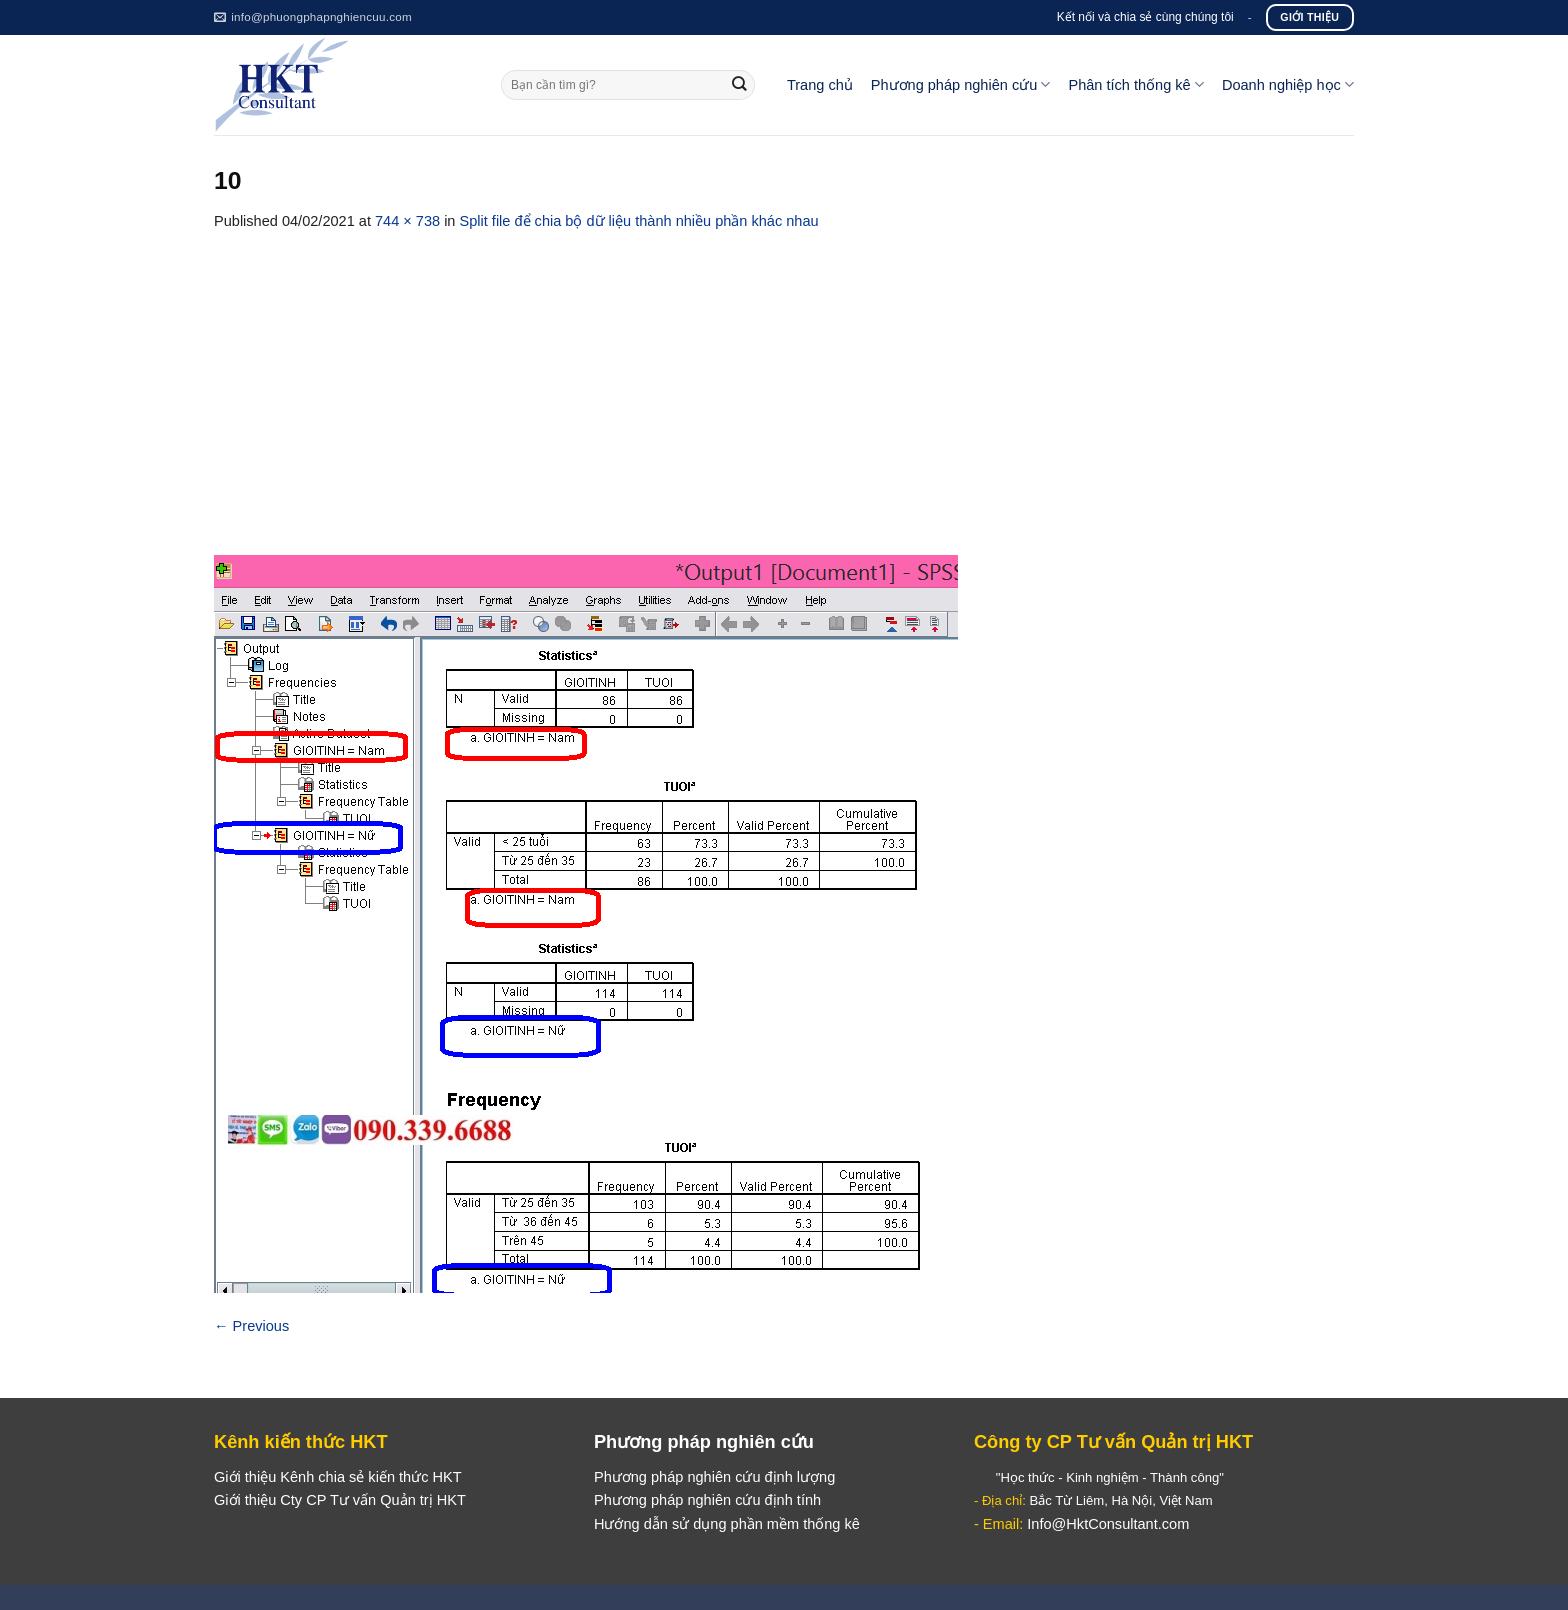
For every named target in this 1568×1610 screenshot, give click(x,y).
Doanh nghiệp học (1288, 84)
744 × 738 (407, 221)
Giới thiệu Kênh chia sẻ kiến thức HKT (338, 1477)
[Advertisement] (784, 383)
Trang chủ (820, 85)
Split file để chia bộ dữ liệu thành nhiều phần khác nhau (639, 221)
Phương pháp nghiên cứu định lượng (714, 1477)
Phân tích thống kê (1135, 84)
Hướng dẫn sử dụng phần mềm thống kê (727, 1524)
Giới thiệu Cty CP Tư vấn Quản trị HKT (340, 1500)
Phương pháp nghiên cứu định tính (707, 1500)
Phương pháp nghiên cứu (961, 84)
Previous (251, 1326)
